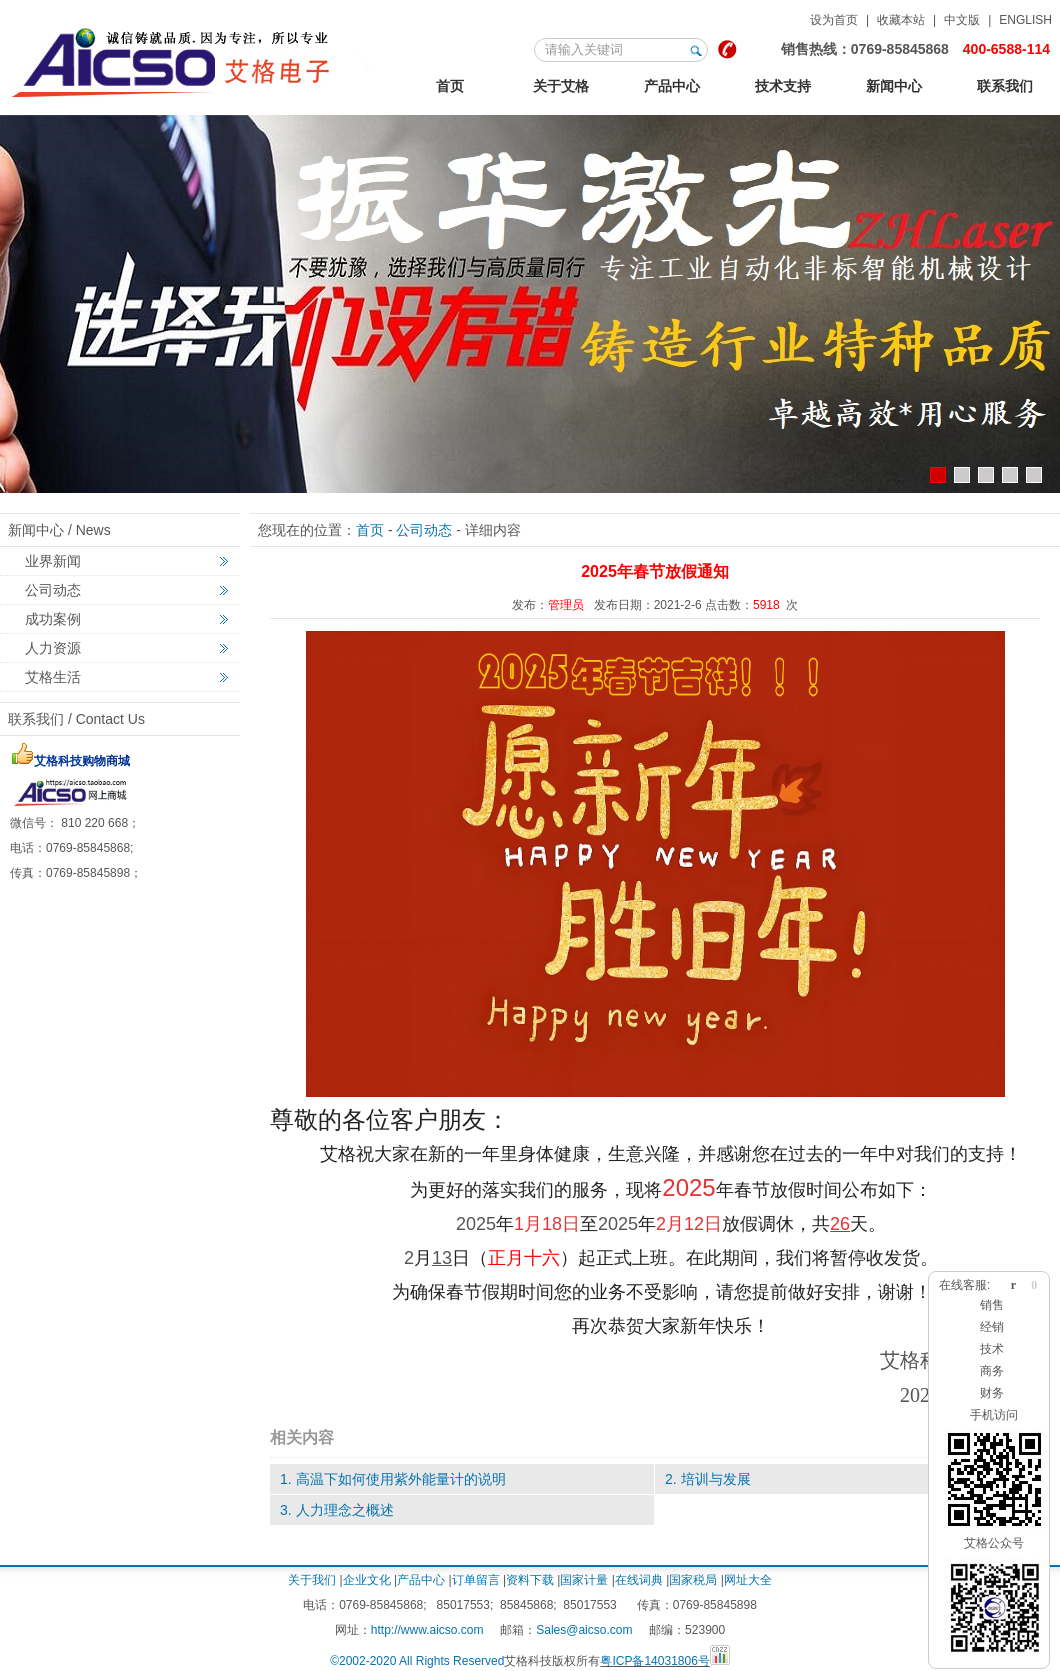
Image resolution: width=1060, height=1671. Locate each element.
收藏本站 (901, 20)
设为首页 (834, 20)
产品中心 (672, 86)
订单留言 (476, 1580)
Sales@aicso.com (584, 1630)
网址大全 (748, 1580)
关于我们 (312, 1580)
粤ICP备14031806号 (654, 1661)
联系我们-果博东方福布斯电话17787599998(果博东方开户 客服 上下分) (189, 59)
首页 (450, 86)
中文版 (962, 20)
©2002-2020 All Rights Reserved (417, 1661)
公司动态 (53, 590)
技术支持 (783, 86)
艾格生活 (53, 677)
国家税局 (693, 1580)
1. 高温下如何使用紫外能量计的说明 (393, 1479)
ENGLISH (1025, 20)
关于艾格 (561, 86)
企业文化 (367, 1580)
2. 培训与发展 (708, 1479)
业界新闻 (53, 561)
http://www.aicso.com (427, 1630)
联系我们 (1005, 86)
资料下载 (530, 1580)
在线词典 (639, 1580)
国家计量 (584, 1580)
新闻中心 (894, 86)
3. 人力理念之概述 (337, 1510)
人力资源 (53, 648)
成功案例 (53, 619)
